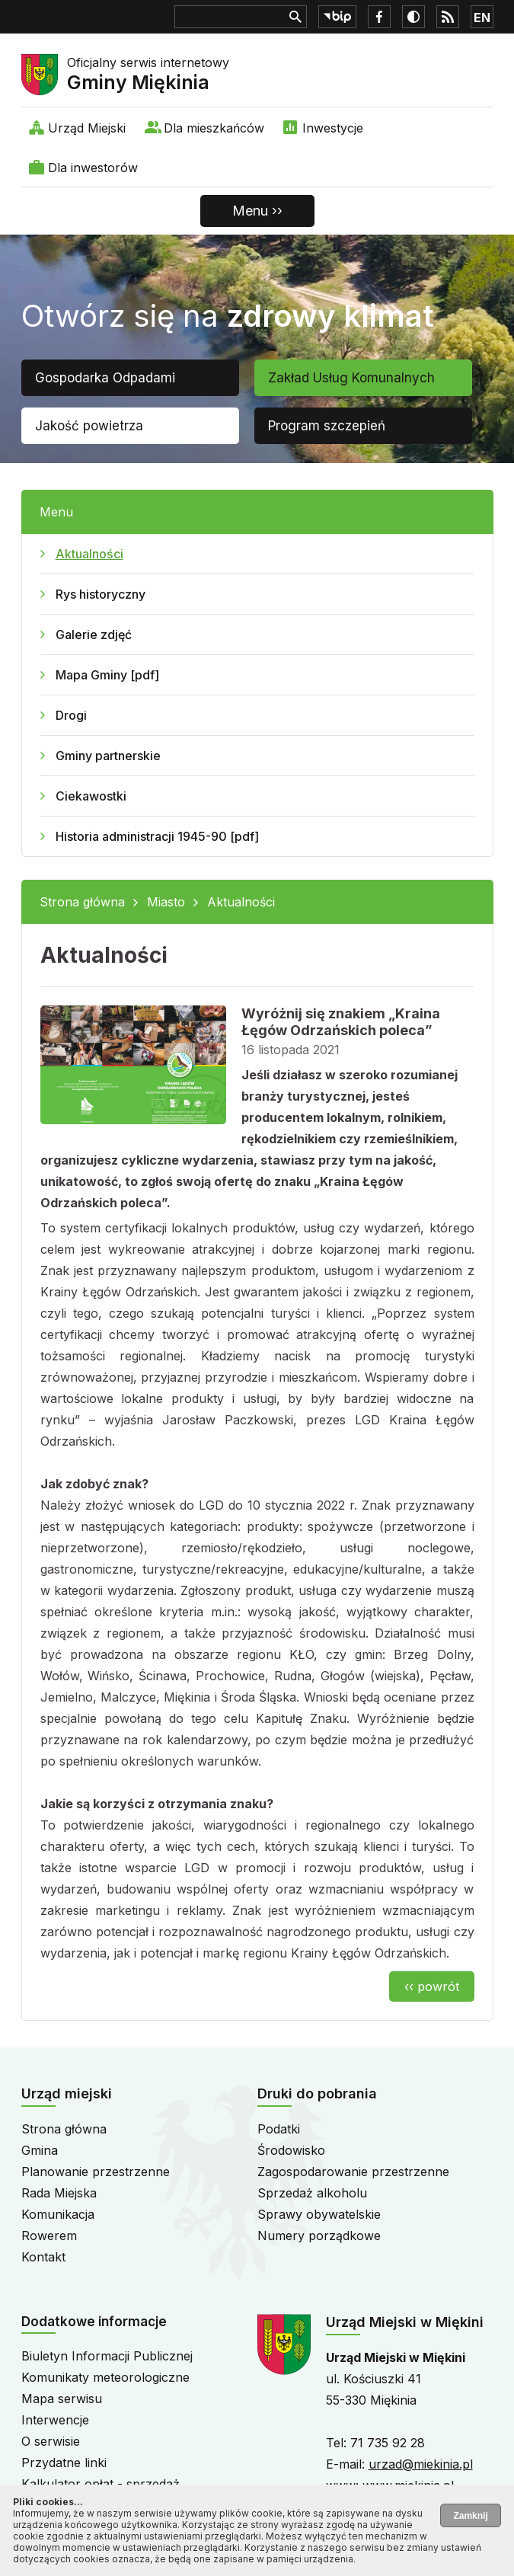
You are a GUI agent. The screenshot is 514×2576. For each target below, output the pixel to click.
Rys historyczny (100, 594)
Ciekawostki (91, 796)
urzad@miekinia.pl (421, 2464)
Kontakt (43, 2256)
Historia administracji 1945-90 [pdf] (157, 836)
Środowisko (291, 2150)
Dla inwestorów (93, 167)
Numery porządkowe (319, 2235)
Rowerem (49, 2235)
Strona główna (82, 901)
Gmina (39, 2150)
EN (482, 17)
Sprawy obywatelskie (319, 2214)
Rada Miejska (59, 2192)
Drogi (71, 715)
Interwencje (55, 2419)
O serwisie (50, 2441)
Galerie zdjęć (94, 634)
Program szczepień (326, 425)
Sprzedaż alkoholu (312, 2192)
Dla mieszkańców (214, 128)
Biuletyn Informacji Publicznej (107, 2355)
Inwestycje (332, 128)
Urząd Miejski (87, 128)
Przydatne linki (64, 2462)
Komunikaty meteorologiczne (105, 2377)
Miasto (166, 901)
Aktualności (89, 553)
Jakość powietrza (89, 425)
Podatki (278, 2129)
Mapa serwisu (61, 2398)
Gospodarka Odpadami (105, 377)
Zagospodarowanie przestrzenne (353, 2171)
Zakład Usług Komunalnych (351, 377)
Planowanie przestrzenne (95, 2171)
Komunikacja (57, 2214)
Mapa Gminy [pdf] (107, 674)
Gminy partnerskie (108, 755)
